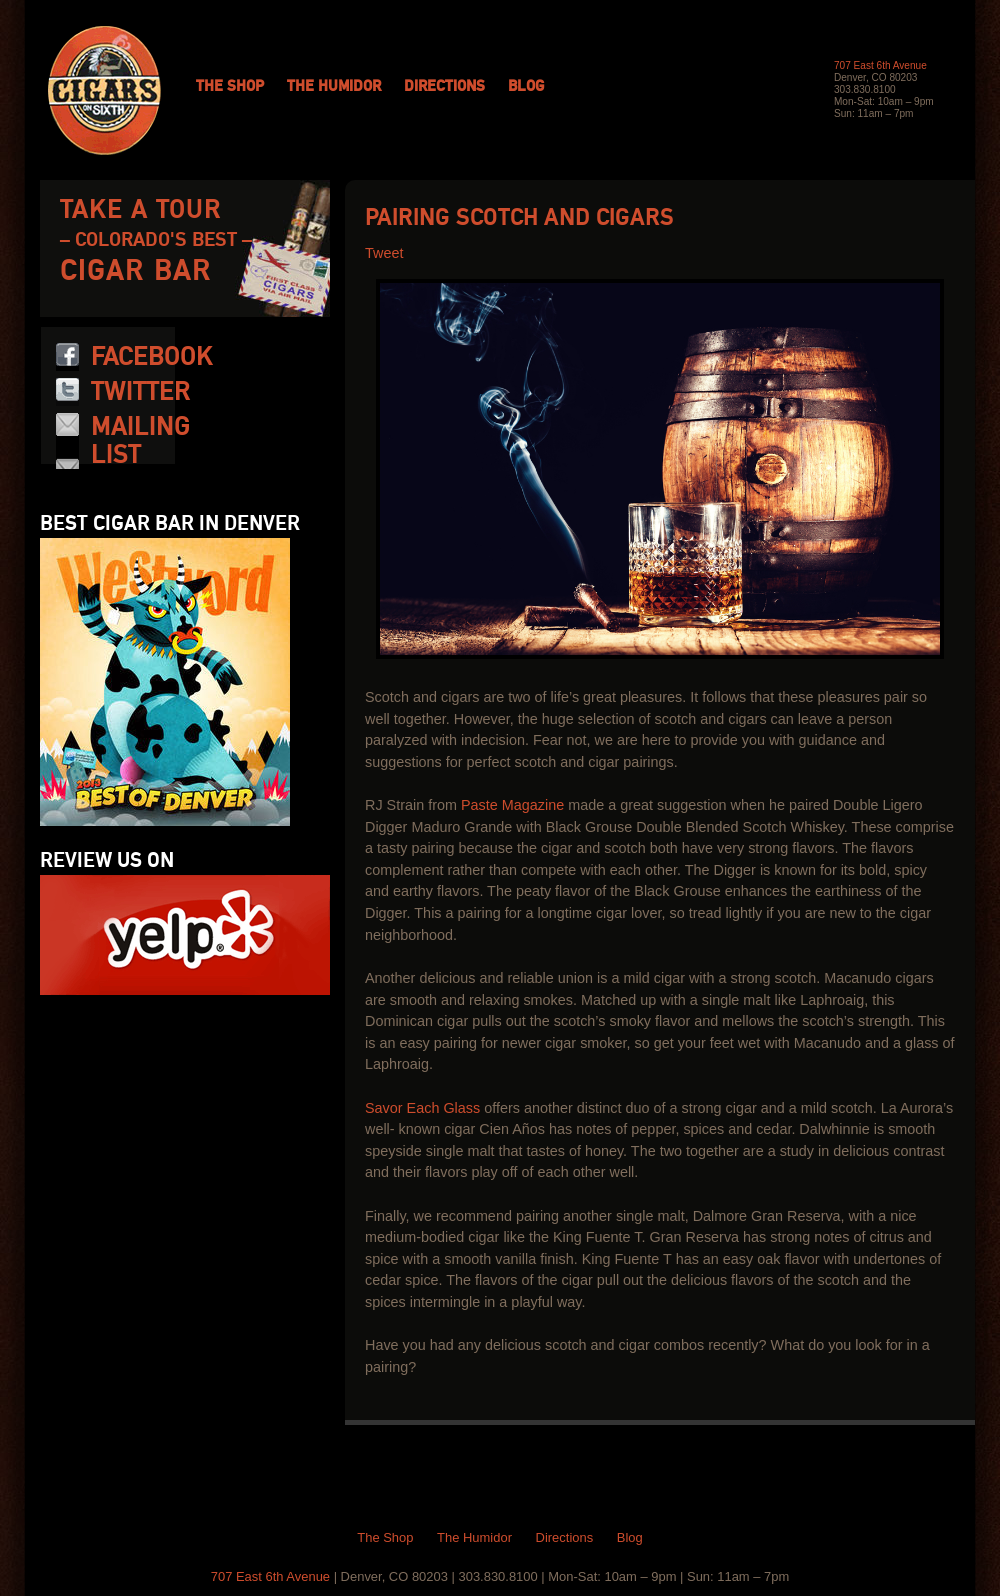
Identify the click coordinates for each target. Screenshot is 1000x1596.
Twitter (140, 392)
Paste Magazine (512, 805)
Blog (526, 87)
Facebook (152, 357)
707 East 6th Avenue (880, 65)
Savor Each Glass (422, 1108)
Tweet (384, 253)
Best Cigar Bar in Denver (170, 524)
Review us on (107, 861)
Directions (444, 87)
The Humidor (334, 87)
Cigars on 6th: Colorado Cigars (104, 90)
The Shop (230, 87)
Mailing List (140, 441)
